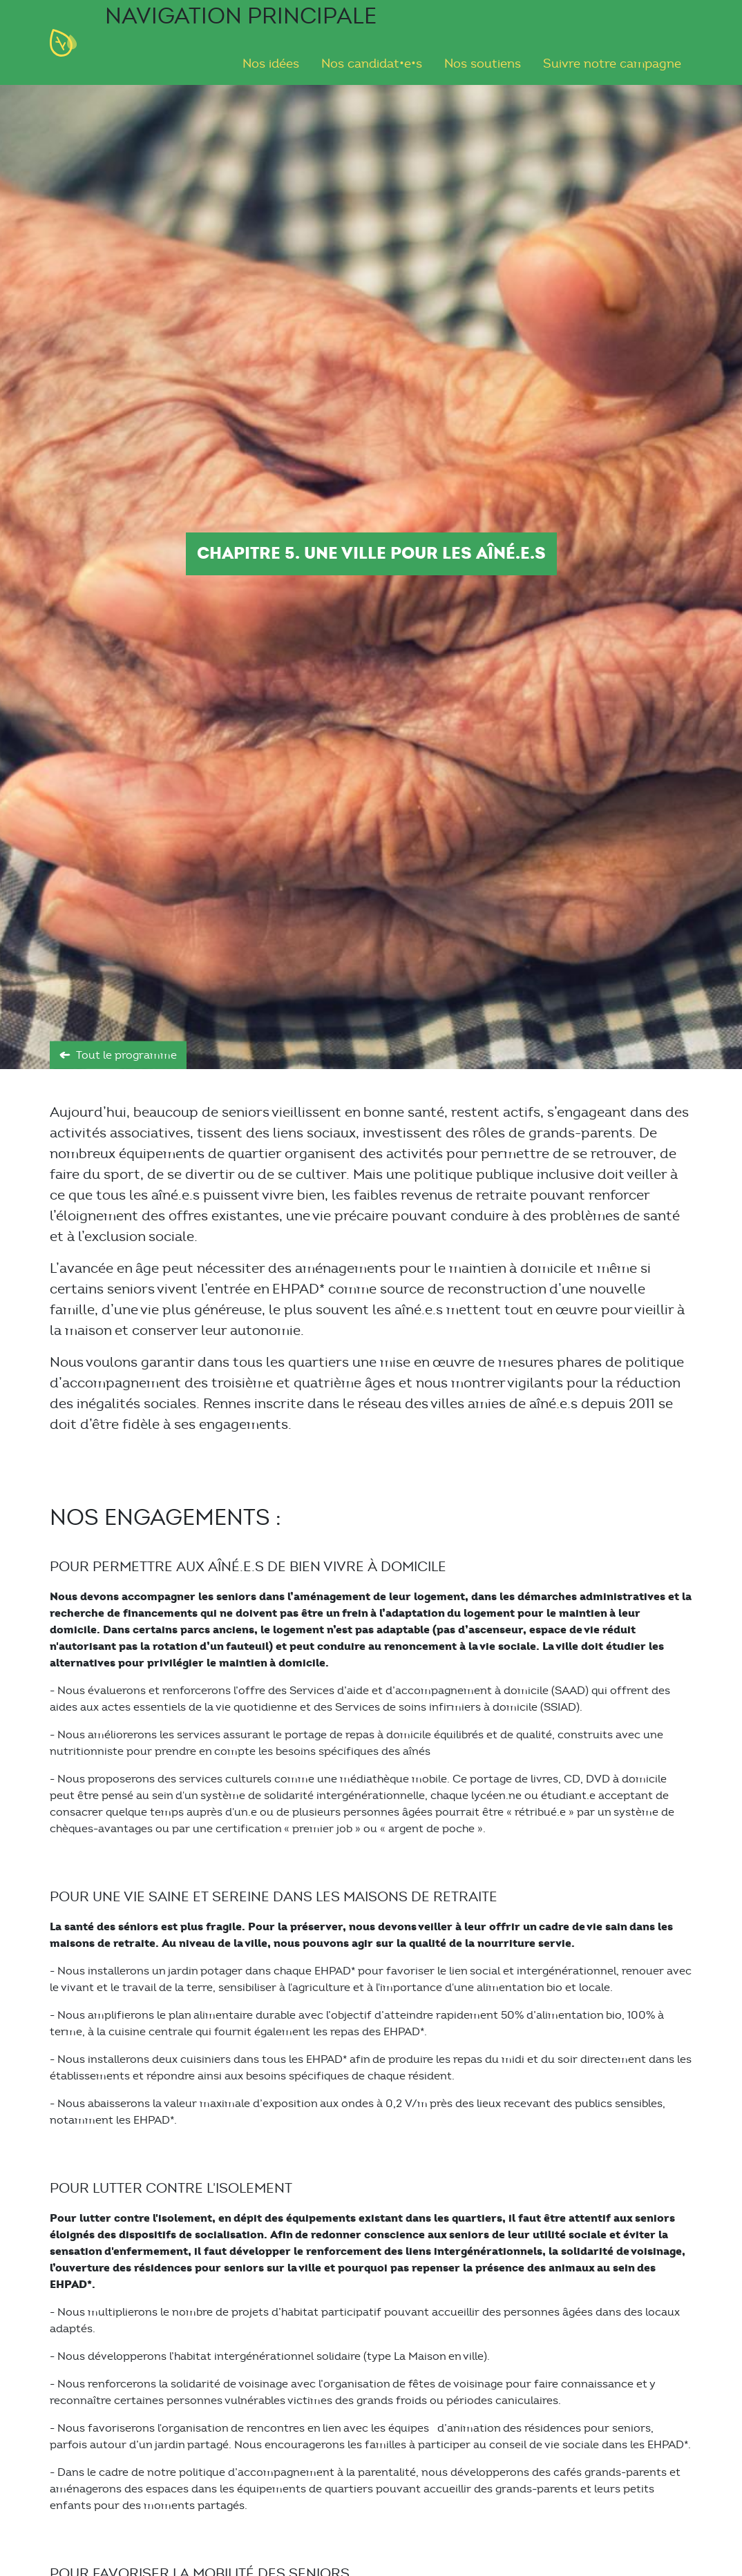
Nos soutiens (482, 64)
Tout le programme (126, 1055)
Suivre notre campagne (612, 64)
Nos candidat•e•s (371, 64)
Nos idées (270, 64)
